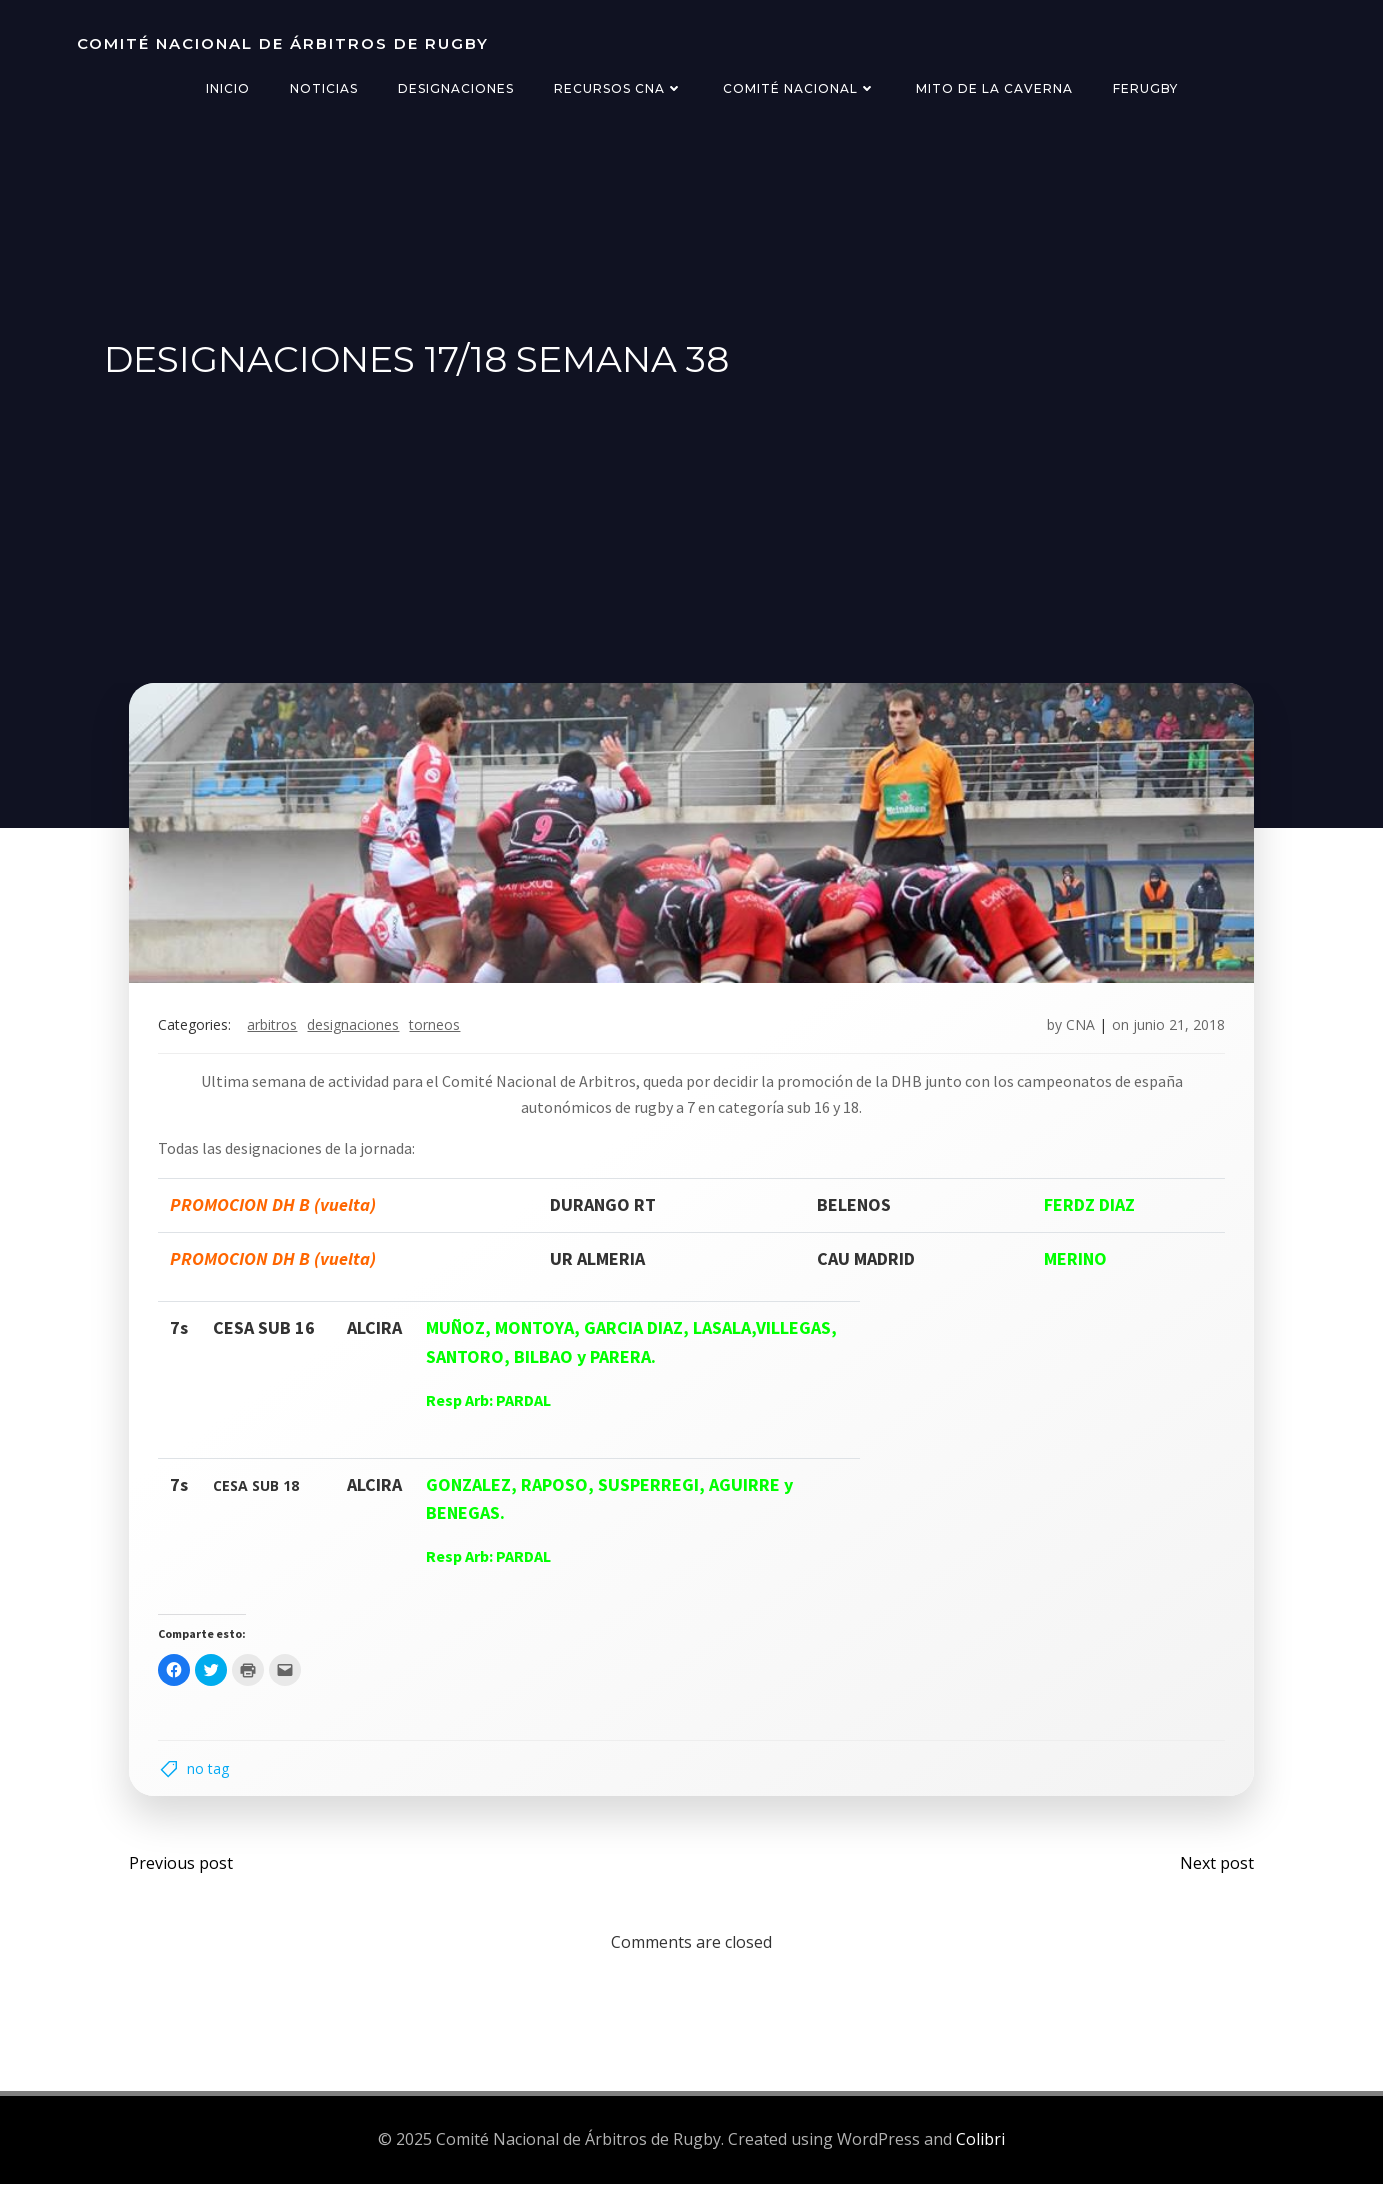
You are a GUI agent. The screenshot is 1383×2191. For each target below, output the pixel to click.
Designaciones (456, 88)
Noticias (324, 88)
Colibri (980, 2147)
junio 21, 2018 (1177, 1029)
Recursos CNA (618, 88)
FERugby (1145, 88)
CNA (1078, 1029)
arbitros (275, 1029)
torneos (437, 1029)
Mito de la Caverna (994, 88)
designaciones (356, 1029)
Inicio (228, 88)
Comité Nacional (799, 88)
